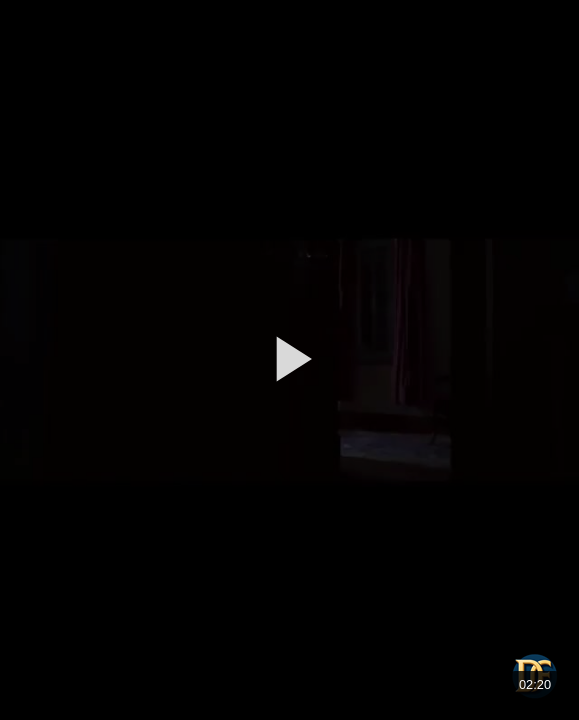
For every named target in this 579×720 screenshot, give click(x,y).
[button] (289, 358)
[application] (289, 360)
